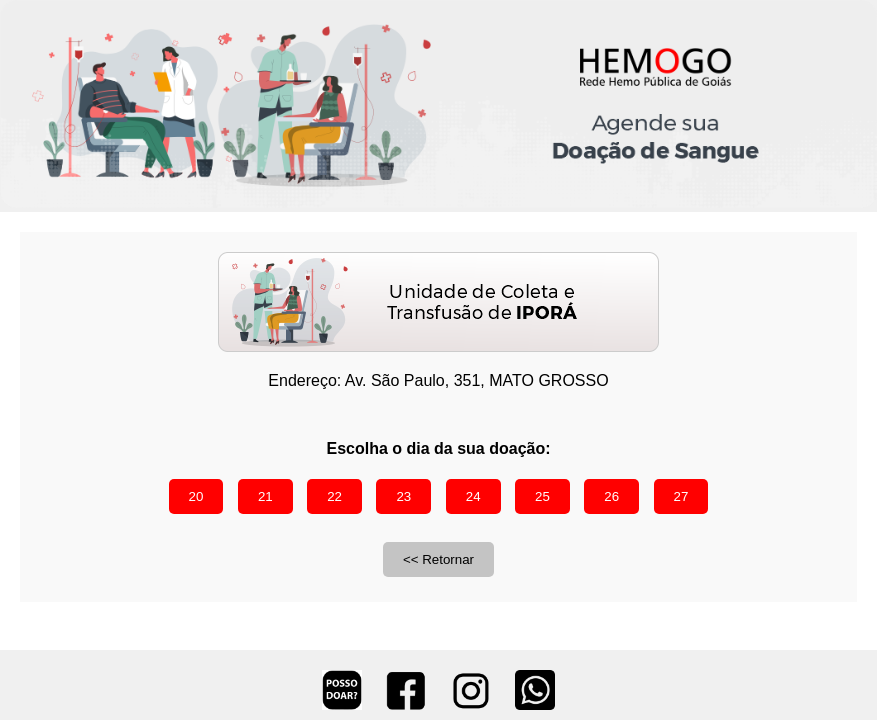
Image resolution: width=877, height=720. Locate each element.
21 (265, 496)
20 (196, 496)
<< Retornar (438, 559)
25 (542, 496)
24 (473, 496)
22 (334, 496)
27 (681, 496)
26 (611, 496)
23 (403, 496)
